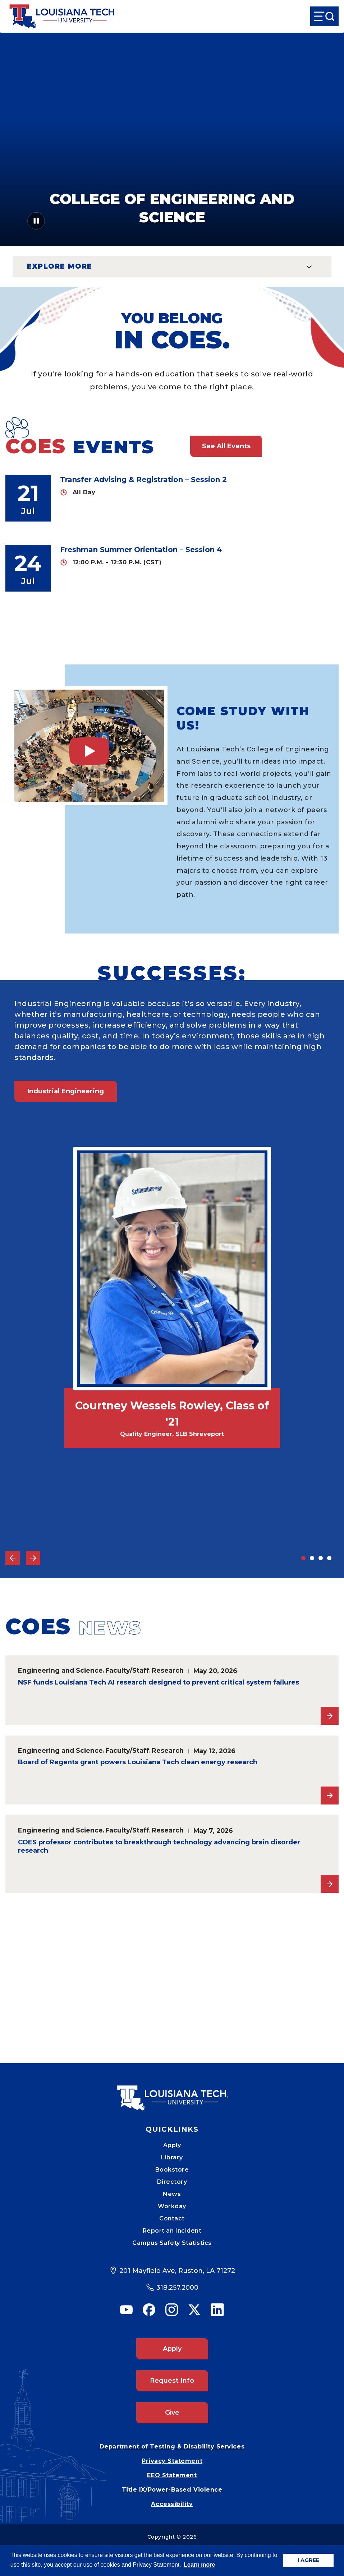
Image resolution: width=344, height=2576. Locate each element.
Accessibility (172, 2504)
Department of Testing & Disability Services (172, 2446)
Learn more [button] (199, 2565)
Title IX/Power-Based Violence (172, 2489)
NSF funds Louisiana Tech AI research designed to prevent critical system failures (158, 1682)
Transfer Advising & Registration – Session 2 (143, 479)
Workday (172, 2206)
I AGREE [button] (308, 2560)
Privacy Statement (172, 2460)
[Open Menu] (324, 16)
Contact (172, 2218)
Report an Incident (172, 2230)
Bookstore (172, 2169)
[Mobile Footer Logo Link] (172, 2092)
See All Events (226, 446)
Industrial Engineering (65, 1091)
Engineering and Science (60, 1670)
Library (172, 2157)
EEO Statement (172, 2475)
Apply (172, 2145)
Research (168, 1670)
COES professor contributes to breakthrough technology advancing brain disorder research (159, 1846)
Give (172, 2413)
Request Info (172, 2381)
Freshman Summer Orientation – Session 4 (141, 549)
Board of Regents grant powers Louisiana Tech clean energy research (137, 1762)
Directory (172, 2181)
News (172, 2194)
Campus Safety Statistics (172, 2242)
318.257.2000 (177, 2288)
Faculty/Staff (127, 1670)
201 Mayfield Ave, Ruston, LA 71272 (177, 2271)
